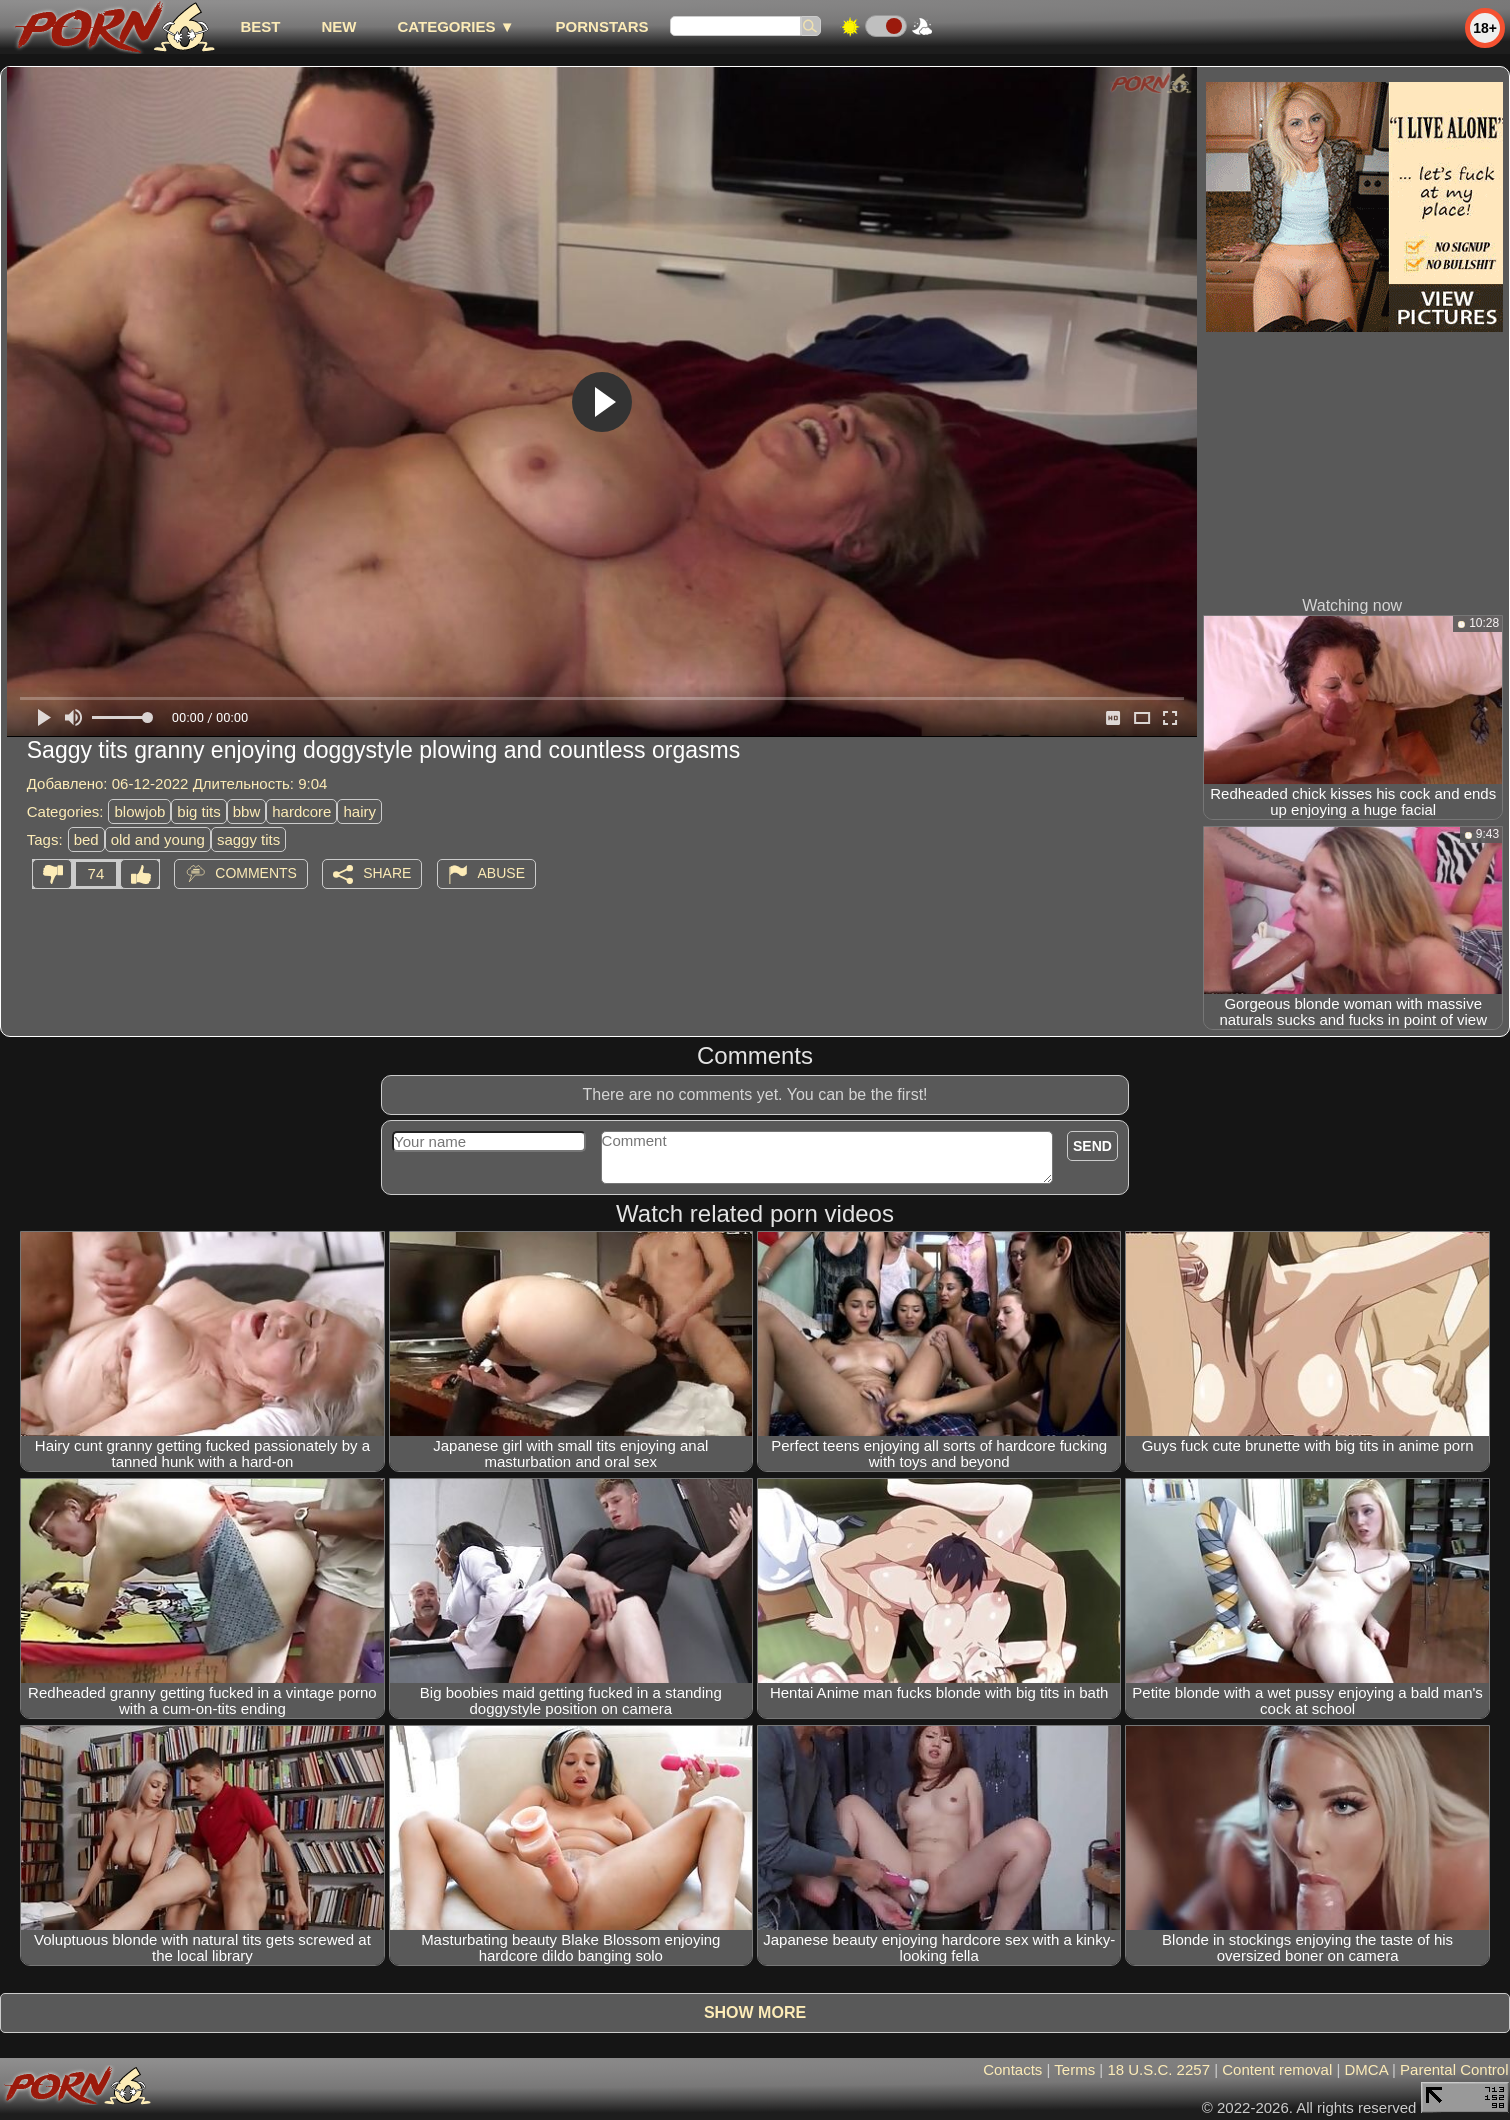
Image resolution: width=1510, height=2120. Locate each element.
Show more (755, 2012)
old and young (158, 839)
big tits (198, 811)
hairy (359, 811)
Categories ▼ (455, 26)
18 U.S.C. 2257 (1158, 2069)
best (260, 26)
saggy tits (248, 839)
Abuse (501, 873)
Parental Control (1454, 2069)
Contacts (1012, 2069)
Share (387, 873)
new (338, 26)
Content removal (1277, 2069)
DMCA (1366, 2069)
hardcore (301, 811)
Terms (1074, 2069)
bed (86, 839)
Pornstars (602, 26)
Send (1092, 1146)
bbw (247, 811)
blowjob (139, 811)
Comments (256, 873)
